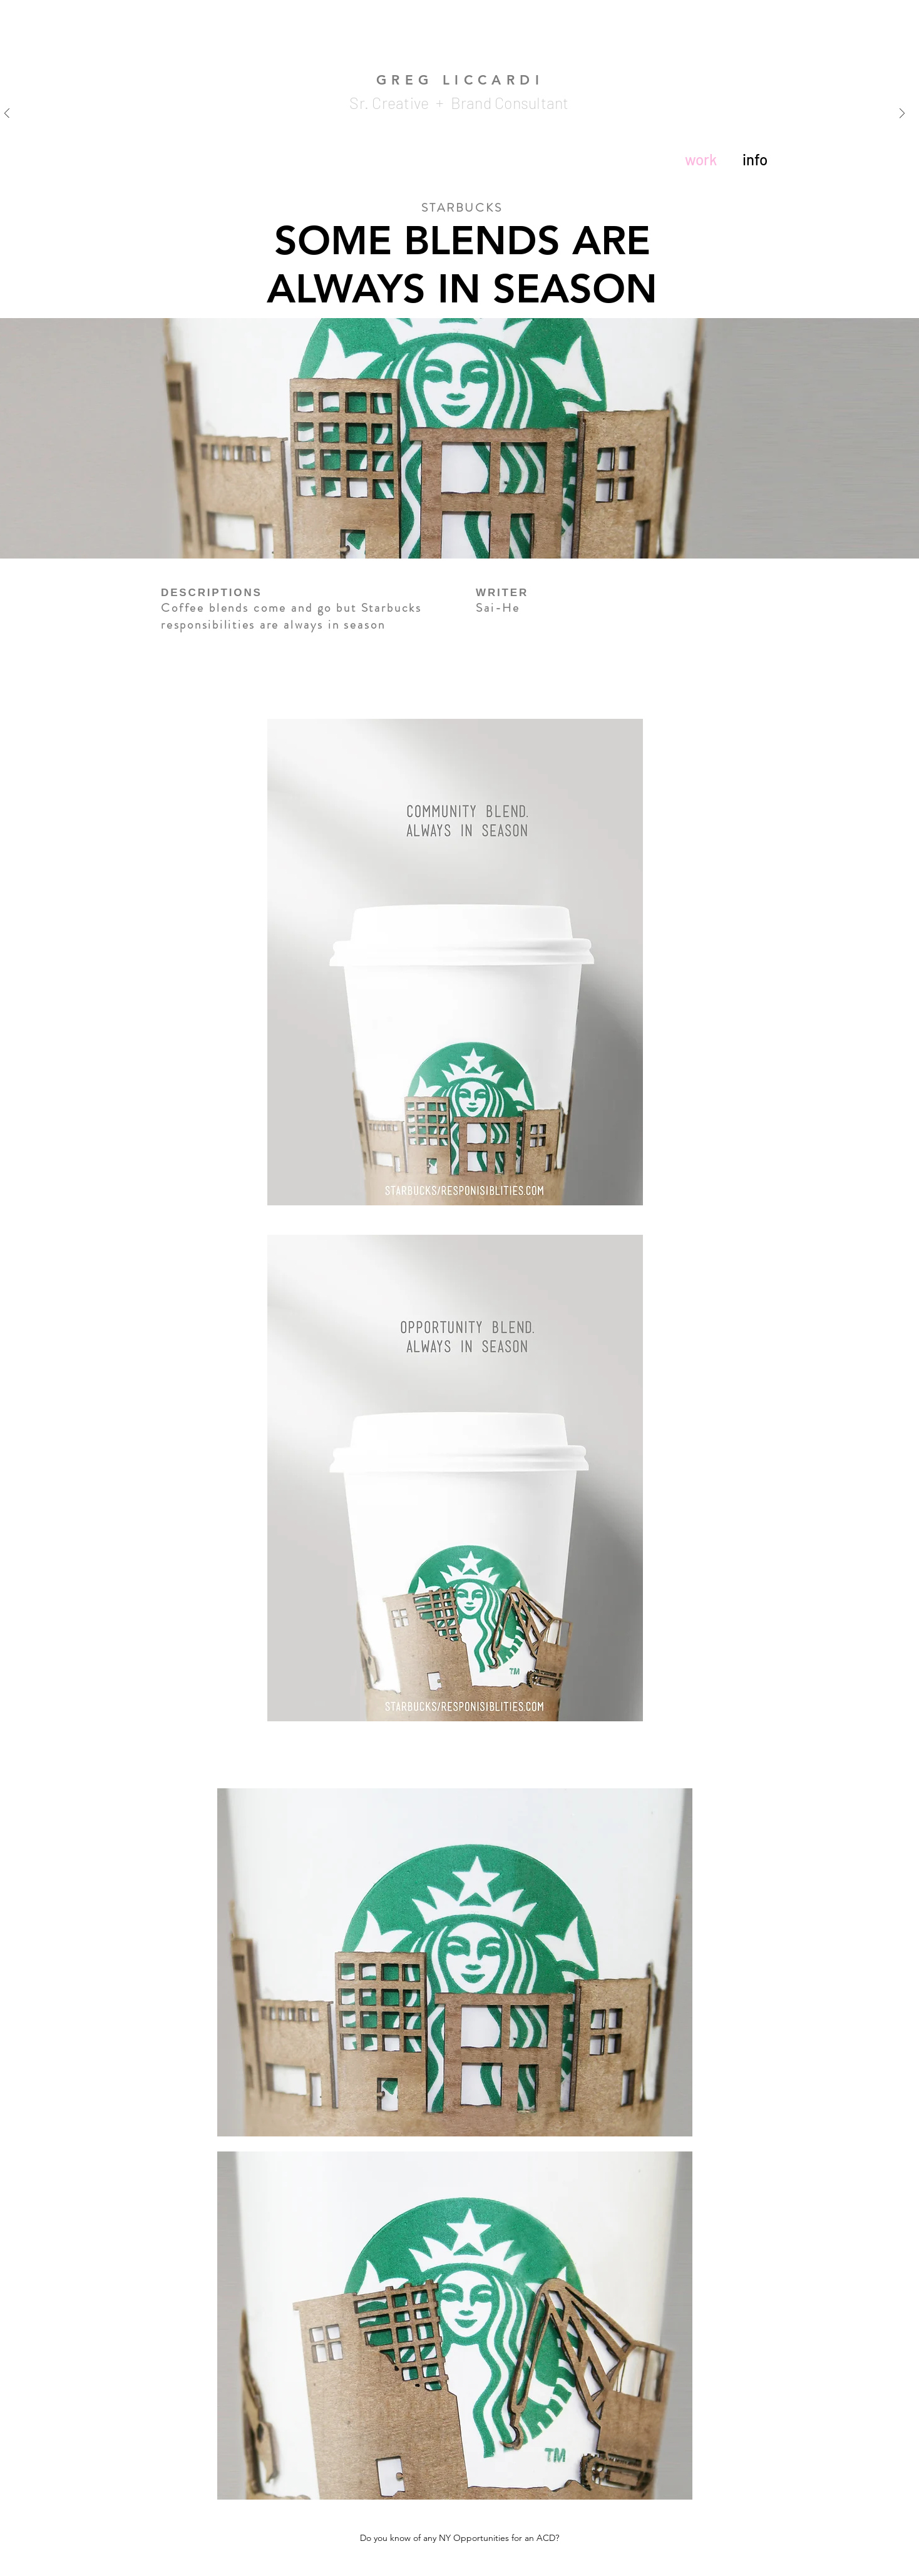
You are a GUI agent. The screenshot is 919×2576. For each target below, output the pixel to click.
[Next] (902, 114)
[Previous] (6, 114)
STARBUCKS (462, 207)
